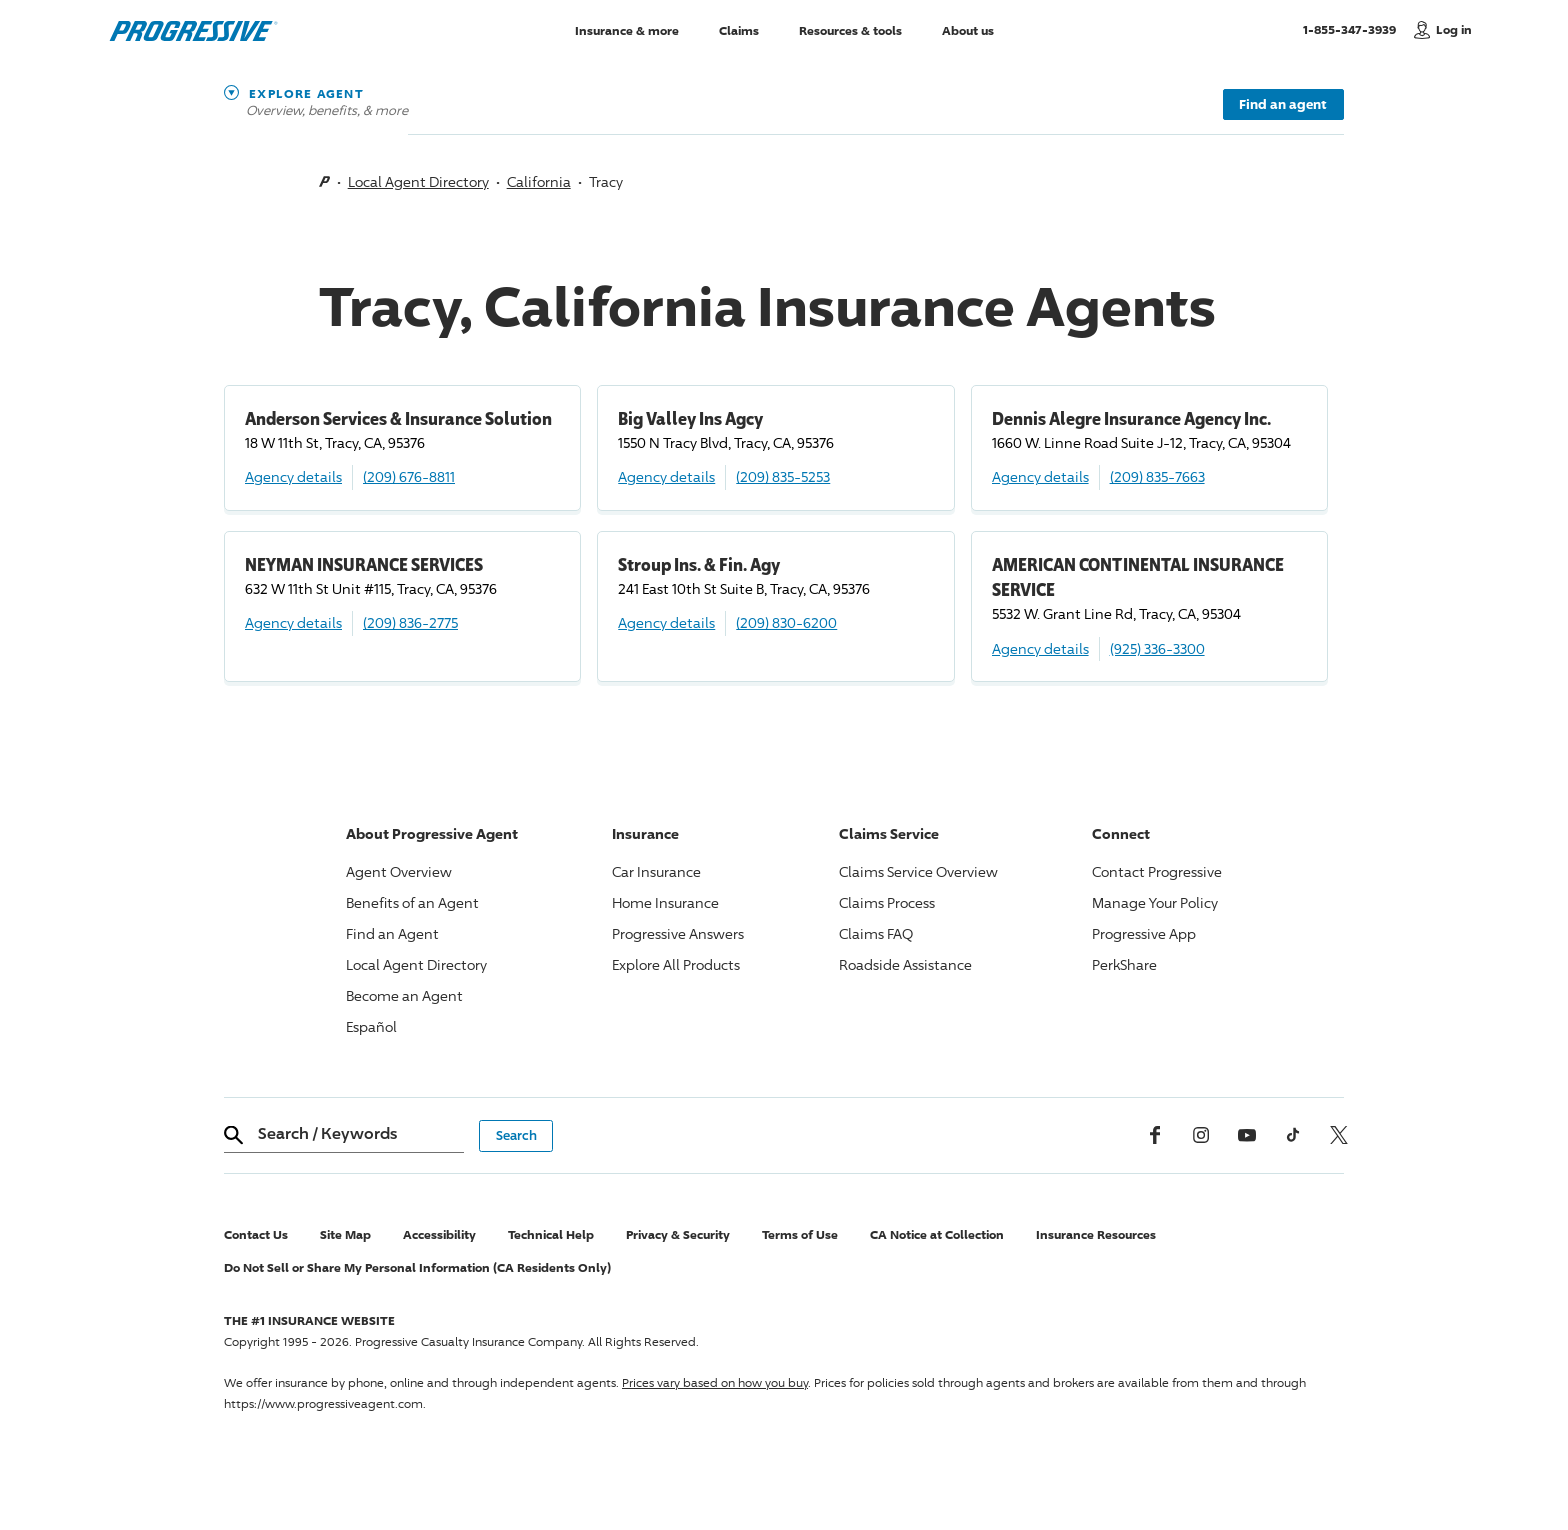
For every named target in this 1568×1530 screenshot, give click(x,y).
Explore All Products (676, 964)
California (539, 181)
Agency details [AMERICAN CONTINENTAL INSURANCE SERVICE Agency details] (1040, 648)
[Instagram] (1201, 1135)
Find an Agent (392, 933)
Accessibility (439, 1234)
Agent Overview (399, 871)
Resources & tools (850, 29)
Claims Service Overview (918, 871)
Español (371, 1026)
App (1144, 933)
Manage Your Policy (1155, 902)
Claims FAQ (876, 933)
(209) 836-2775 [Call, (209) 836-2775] (410, 622)
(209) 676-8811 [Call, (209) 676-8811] (409, 476)
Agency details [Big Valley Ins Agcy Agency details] (666, 476)
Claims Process (887, 902)
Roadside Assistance (905, 964)
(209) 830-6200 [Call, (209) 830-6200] (786, 622)
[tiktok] (1293, 1135)
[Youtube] (1247, 1135)
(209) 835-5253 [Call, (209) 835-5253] (783, 476)
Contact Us (256, 1234)
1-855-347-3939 (1353, 29)
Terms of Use (800, 1234)
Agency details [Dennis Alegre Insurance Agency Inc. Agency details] (1040, 476)
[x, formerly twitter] (1339, 1135)
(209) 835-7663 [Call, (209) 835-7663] (1157, 476)
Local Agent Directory (418, 181)
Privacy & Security (678, 1234)
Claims (739, 29)
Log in (1454, 29)
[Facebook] (1155, 1135)
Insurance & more (627, 29)
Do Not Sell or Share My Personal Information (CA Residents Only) (417, 1267)
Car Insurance (656, 871)
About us (968, 29)
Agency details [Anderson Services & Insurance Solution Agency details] (293, 476)
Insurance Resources (1096, 1234)
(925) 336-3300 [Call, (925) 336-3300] (1157, 648)
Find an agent (1283, 104)
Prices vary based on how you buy (715, 1382)
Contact (1157, 871)
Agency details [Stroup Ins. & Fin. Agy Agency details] (666, 622)
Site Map (345, 1234)
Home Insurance (665, 902)
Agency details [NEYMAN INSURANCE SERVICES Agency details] (293, 622)
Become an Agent (404, 995)
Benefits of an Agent (412, 902)
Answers (678, 933)
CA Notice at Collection (937, 1234)
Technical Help (551, 1234)
